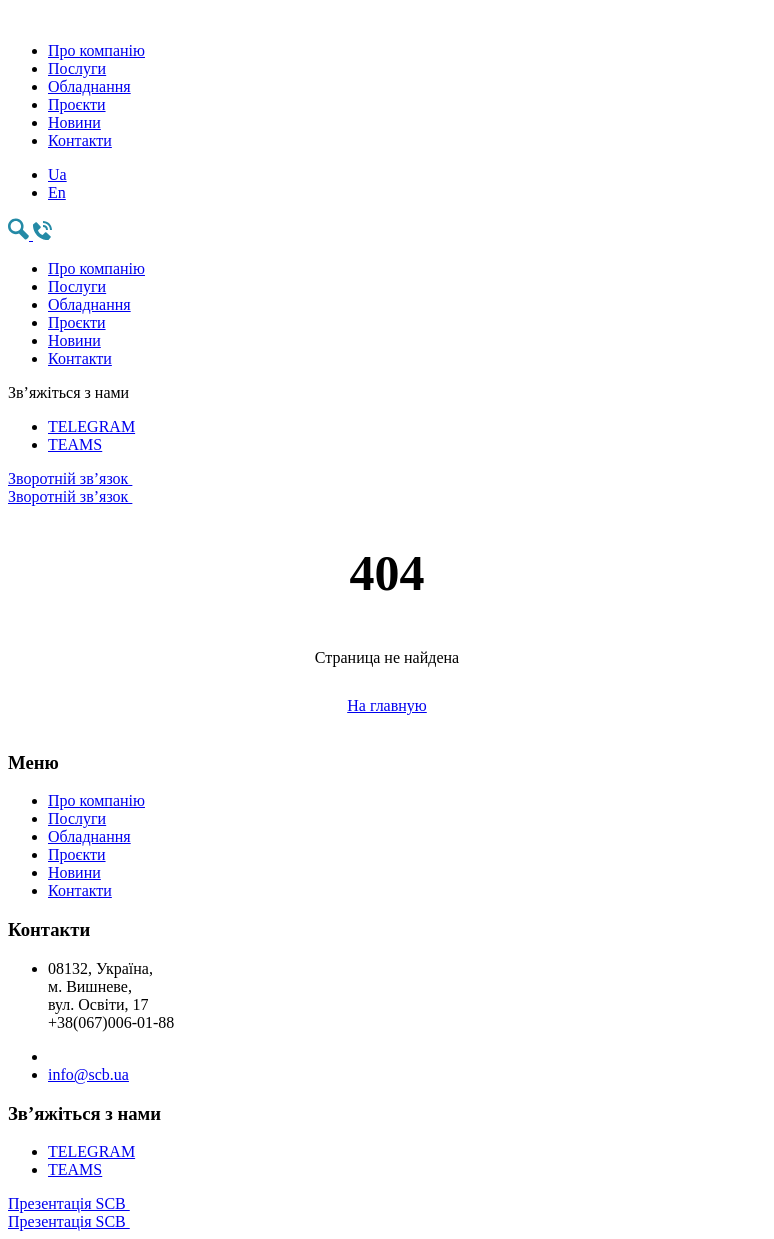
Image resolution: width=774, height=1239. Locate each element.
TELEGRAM (91, 426)
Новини (74, 122)
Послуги (77, 68)
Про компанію (96, 50)
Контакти (80, 140)
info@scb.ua (88, 1074)
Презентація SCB (387, 1213)
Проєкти (77, 104)
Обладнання (89, 86)
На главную (387, 705)
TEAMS (75, 444)
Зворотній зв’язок (387, 488)
